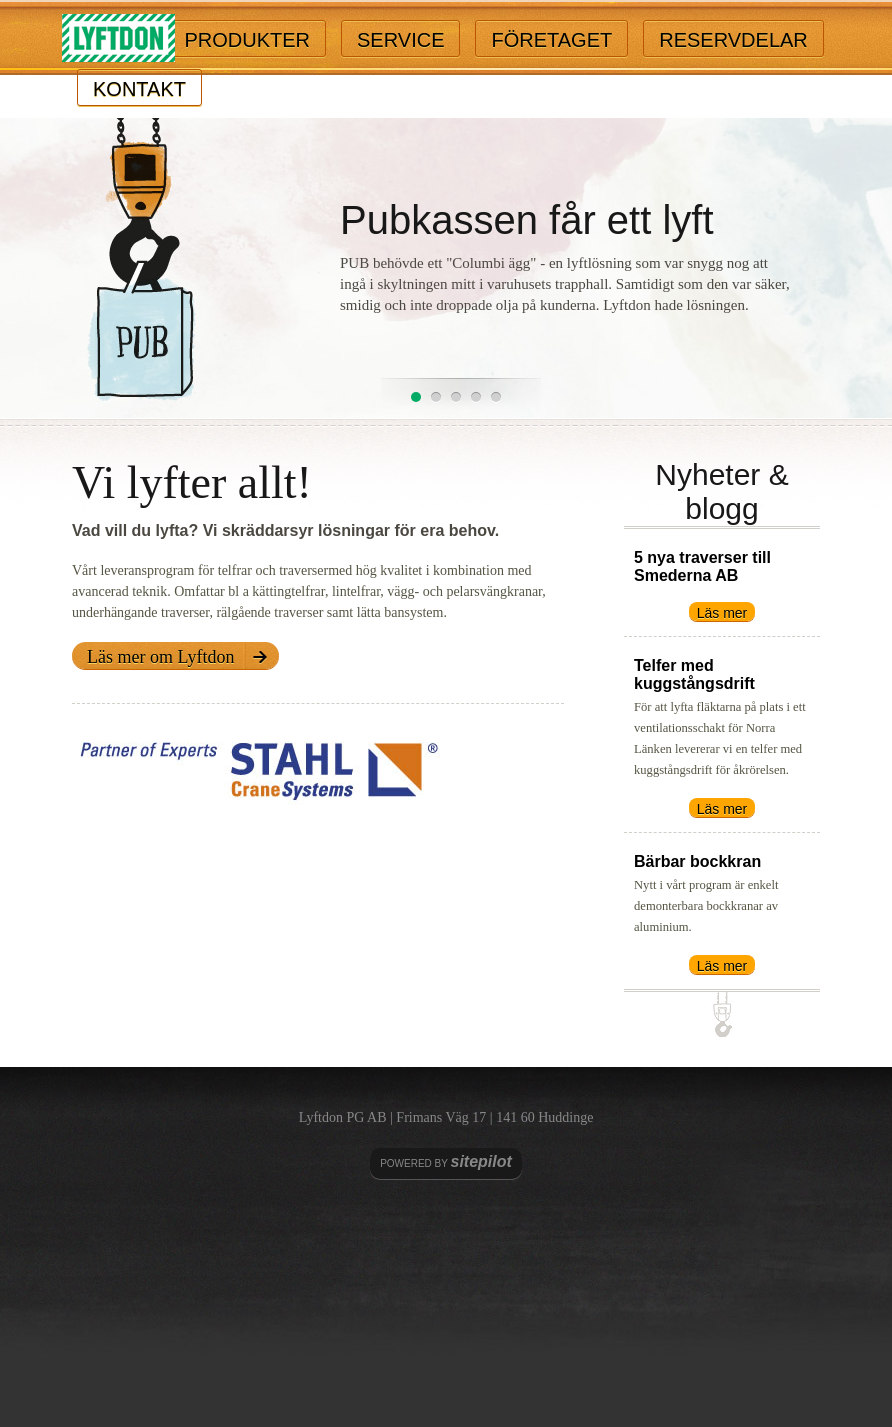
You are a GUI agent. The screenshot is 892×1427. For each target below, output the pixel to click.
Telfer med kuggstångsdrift (694, 674)
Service (400, 40)
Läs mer (722, 613)
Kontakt (139, 89)
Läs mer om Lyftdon (160, 657)
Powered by (446, 1161)
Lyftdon (118, 38)
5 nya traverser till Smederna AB (702, 566)
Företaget (551, 40)
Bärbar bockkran (697, 861)
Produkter (247, 40)
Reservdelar (733, 40)
